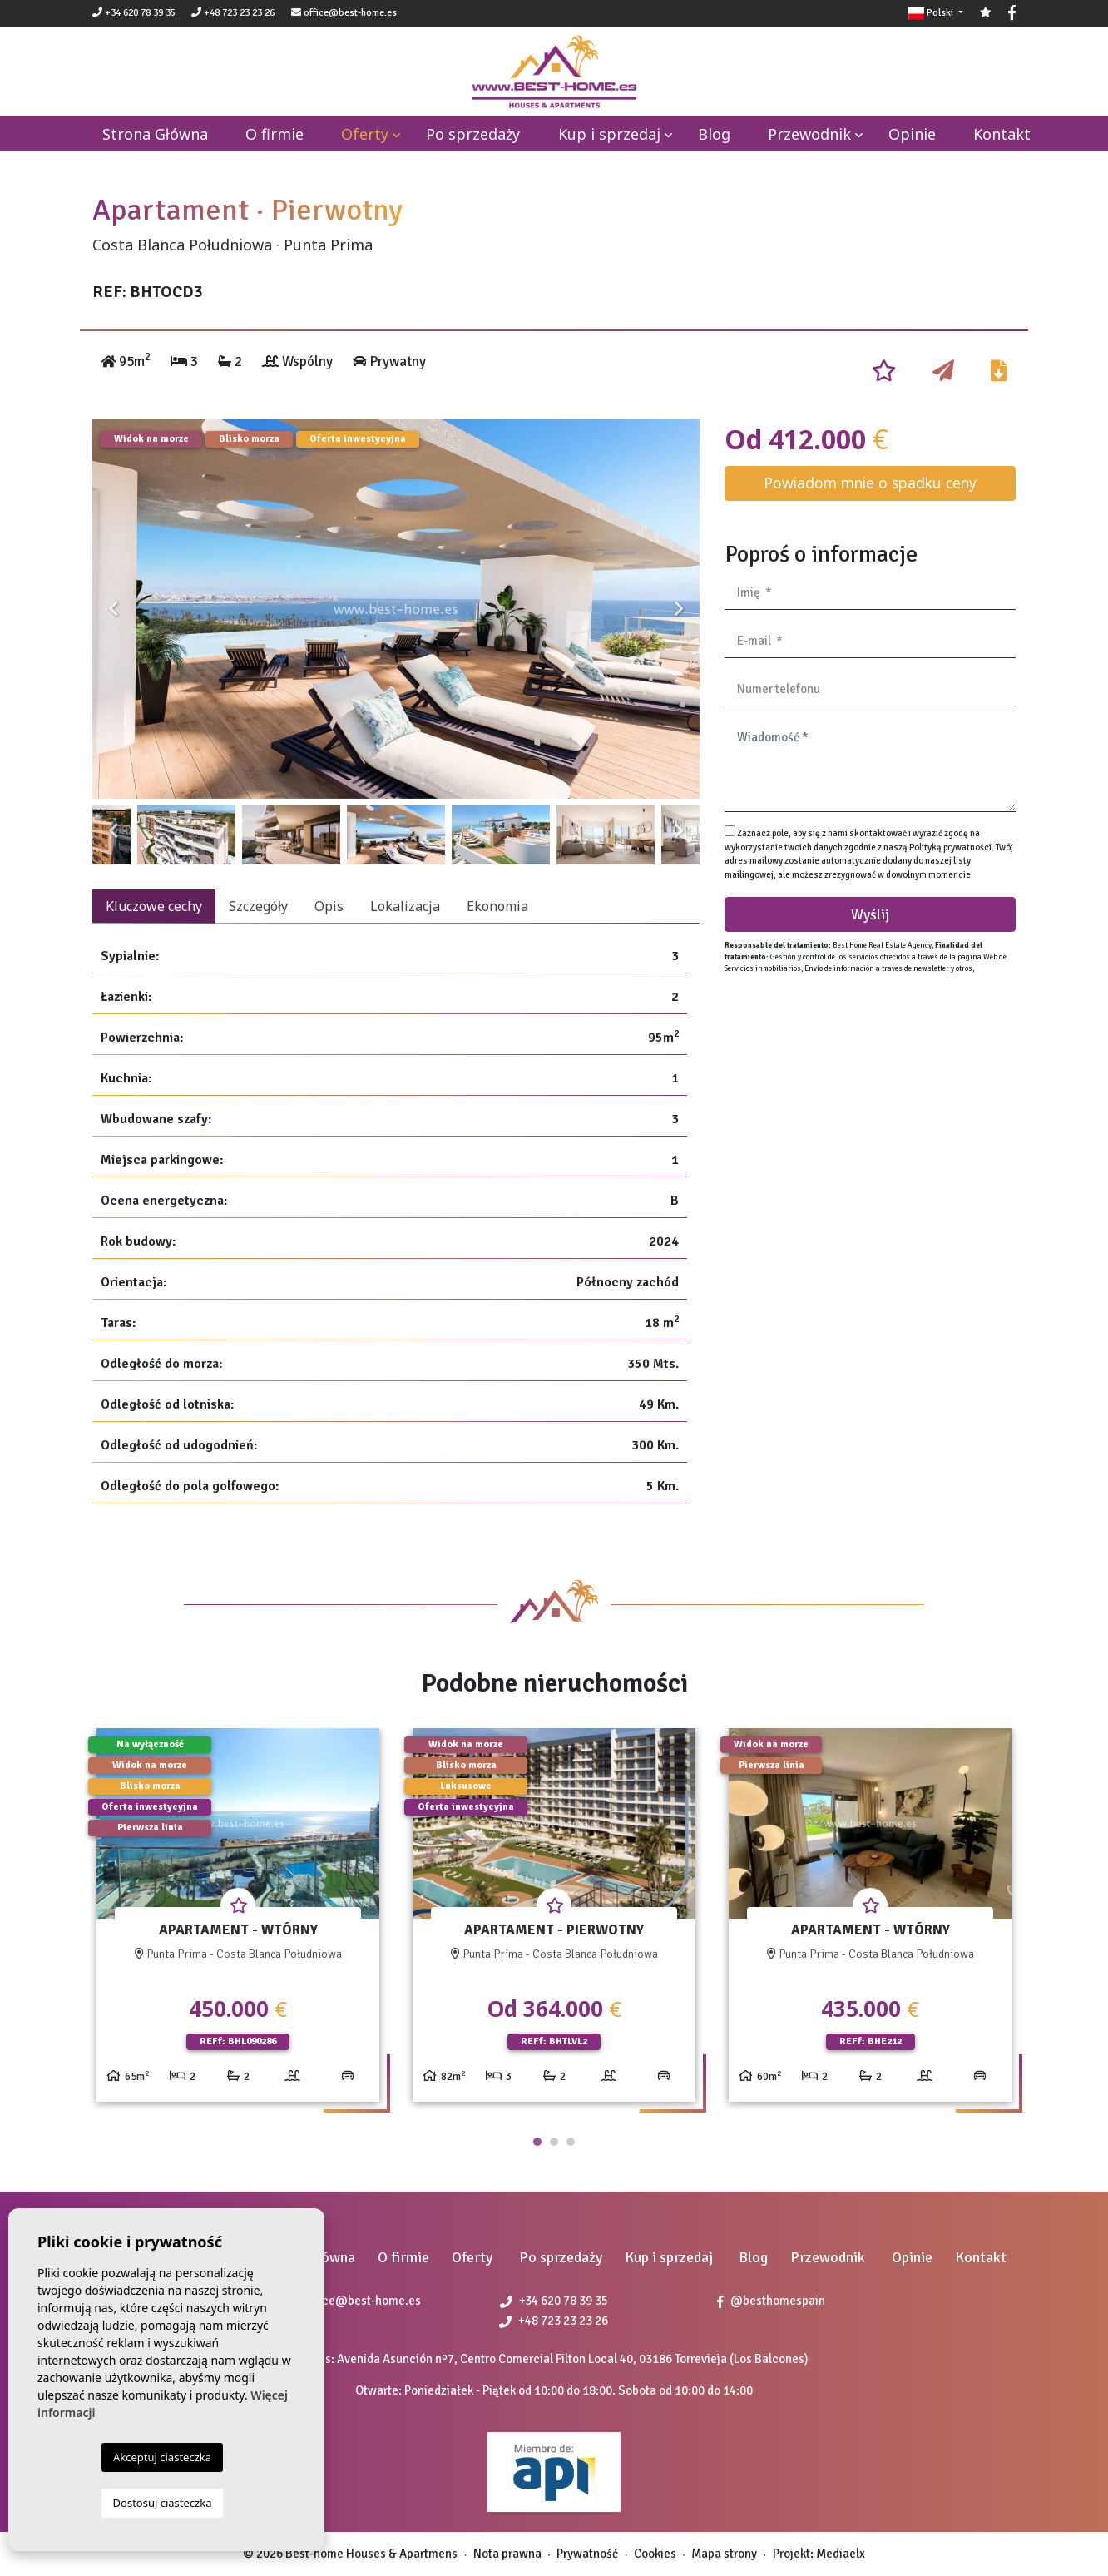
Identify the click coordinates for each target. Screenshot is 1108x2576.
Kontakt (1002, 134)
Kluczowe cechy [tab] (154, 906)
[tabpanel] (238, 1921)
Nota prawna (507, 2553)
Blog (714, 134)
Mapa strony (724, 2553)
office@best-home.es (350, 13)
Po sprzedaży (473, 134)
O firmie (274, 134)
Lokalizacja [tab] (405, 906)
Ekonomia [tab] (497, 906)
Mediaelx (840, 2553)
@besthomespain (771, 2300)
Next (679, 609)
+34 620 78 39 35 (134, 13)
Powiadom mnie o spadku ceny (870, 483)
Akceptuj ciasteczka (162, 2457)
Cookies (655, 2553)
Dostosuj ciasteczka (162, 2502)
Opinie (912, 134)
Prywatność (587, 2553)
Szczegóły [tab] (258, 906)
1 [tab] (537, 2142)
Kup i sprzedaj (609, 134)
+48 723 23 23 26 (233, 13)
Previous (113, 609)
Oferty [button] (364, 134)
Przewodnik (809, 134)
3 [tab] (570, 2142)
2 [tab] (554, 2142)
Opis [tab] (329, 906)
